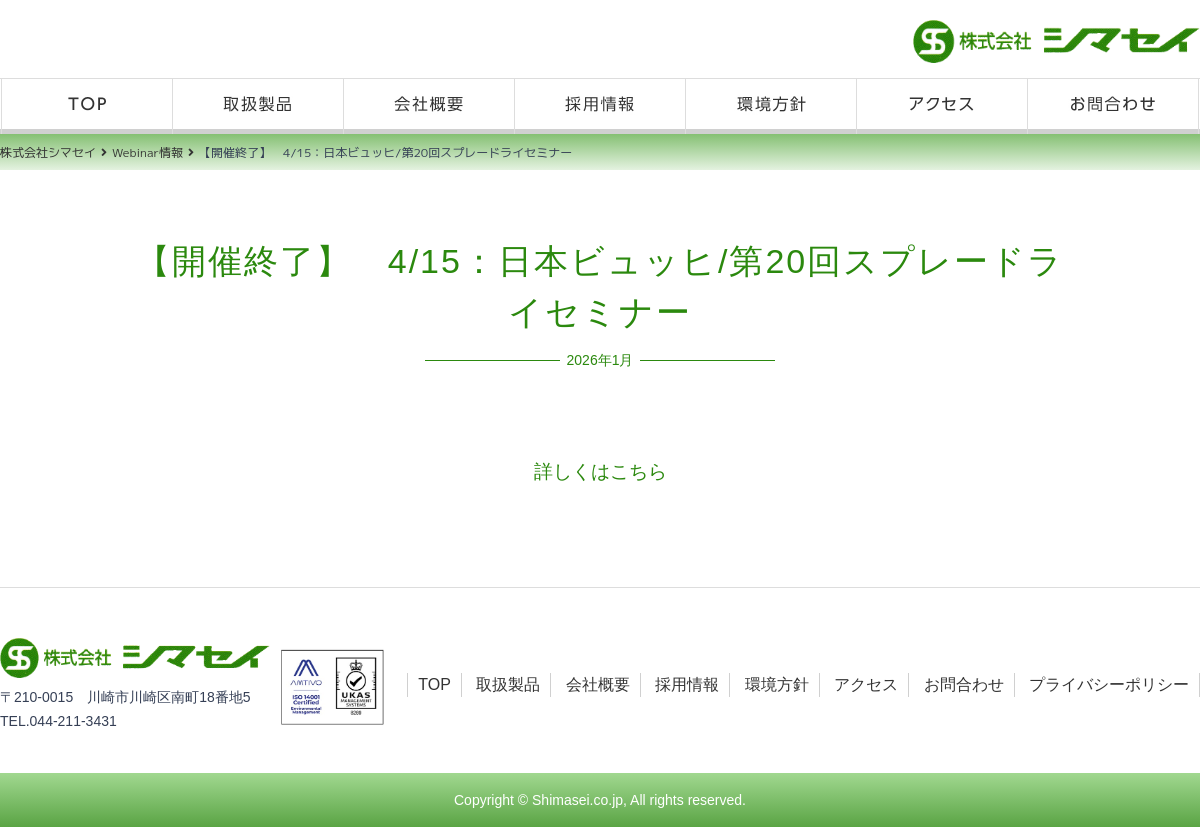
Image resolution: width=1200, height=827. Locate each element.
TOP (87, 106)
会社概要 (429, 106)
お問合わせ (1113, 106)
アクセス (942, 106)
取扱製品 (258, 106)
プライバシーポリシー (1109, 684)
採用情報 (600, 106)
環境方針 (771, 106)
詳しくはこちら (600, 471)
